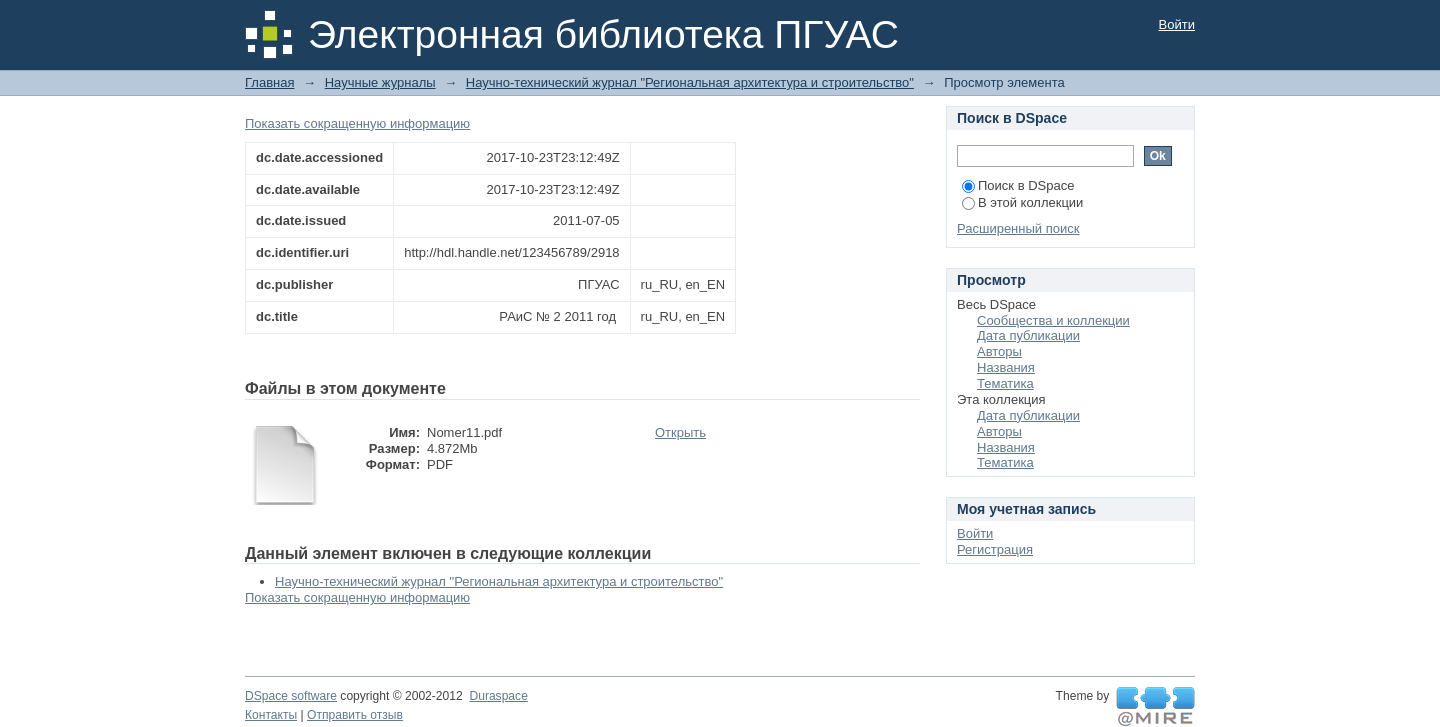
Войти (1177, 24)
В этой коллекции (1022, 202)
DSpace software (291, 696)
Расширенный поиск (1018, 228)
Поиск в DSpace (1018, 185)
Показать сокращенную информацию (357, 123)
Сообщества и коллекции (1053, 320)
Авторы (999, 351)
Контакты (271, 715)
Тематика (1005, 383)
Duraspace (498, 696)
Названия (1006, 367)
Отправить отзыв (355, 715)
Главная (269, 82)
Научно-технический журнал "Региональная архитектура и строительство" (690, 82)
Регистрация (995, 549)
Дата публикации (1028, 335)
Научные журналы (380, 82)
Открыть (680, 432)
